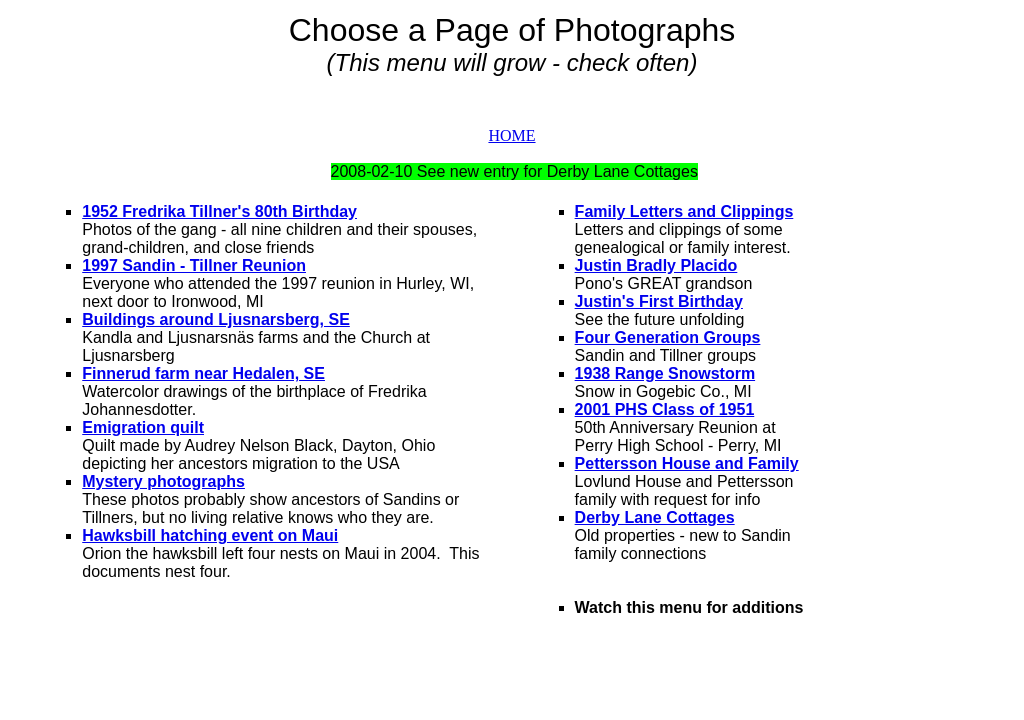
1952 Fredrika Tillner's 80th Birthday (219, 211)
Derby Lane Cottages (655, 517)
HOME (511, 135)
